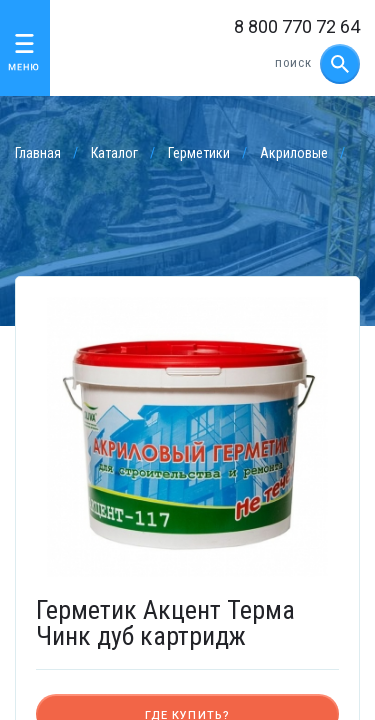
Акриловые (294, 153)
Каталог (114, 153)
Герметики (199, 153)
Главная (38, 153)
